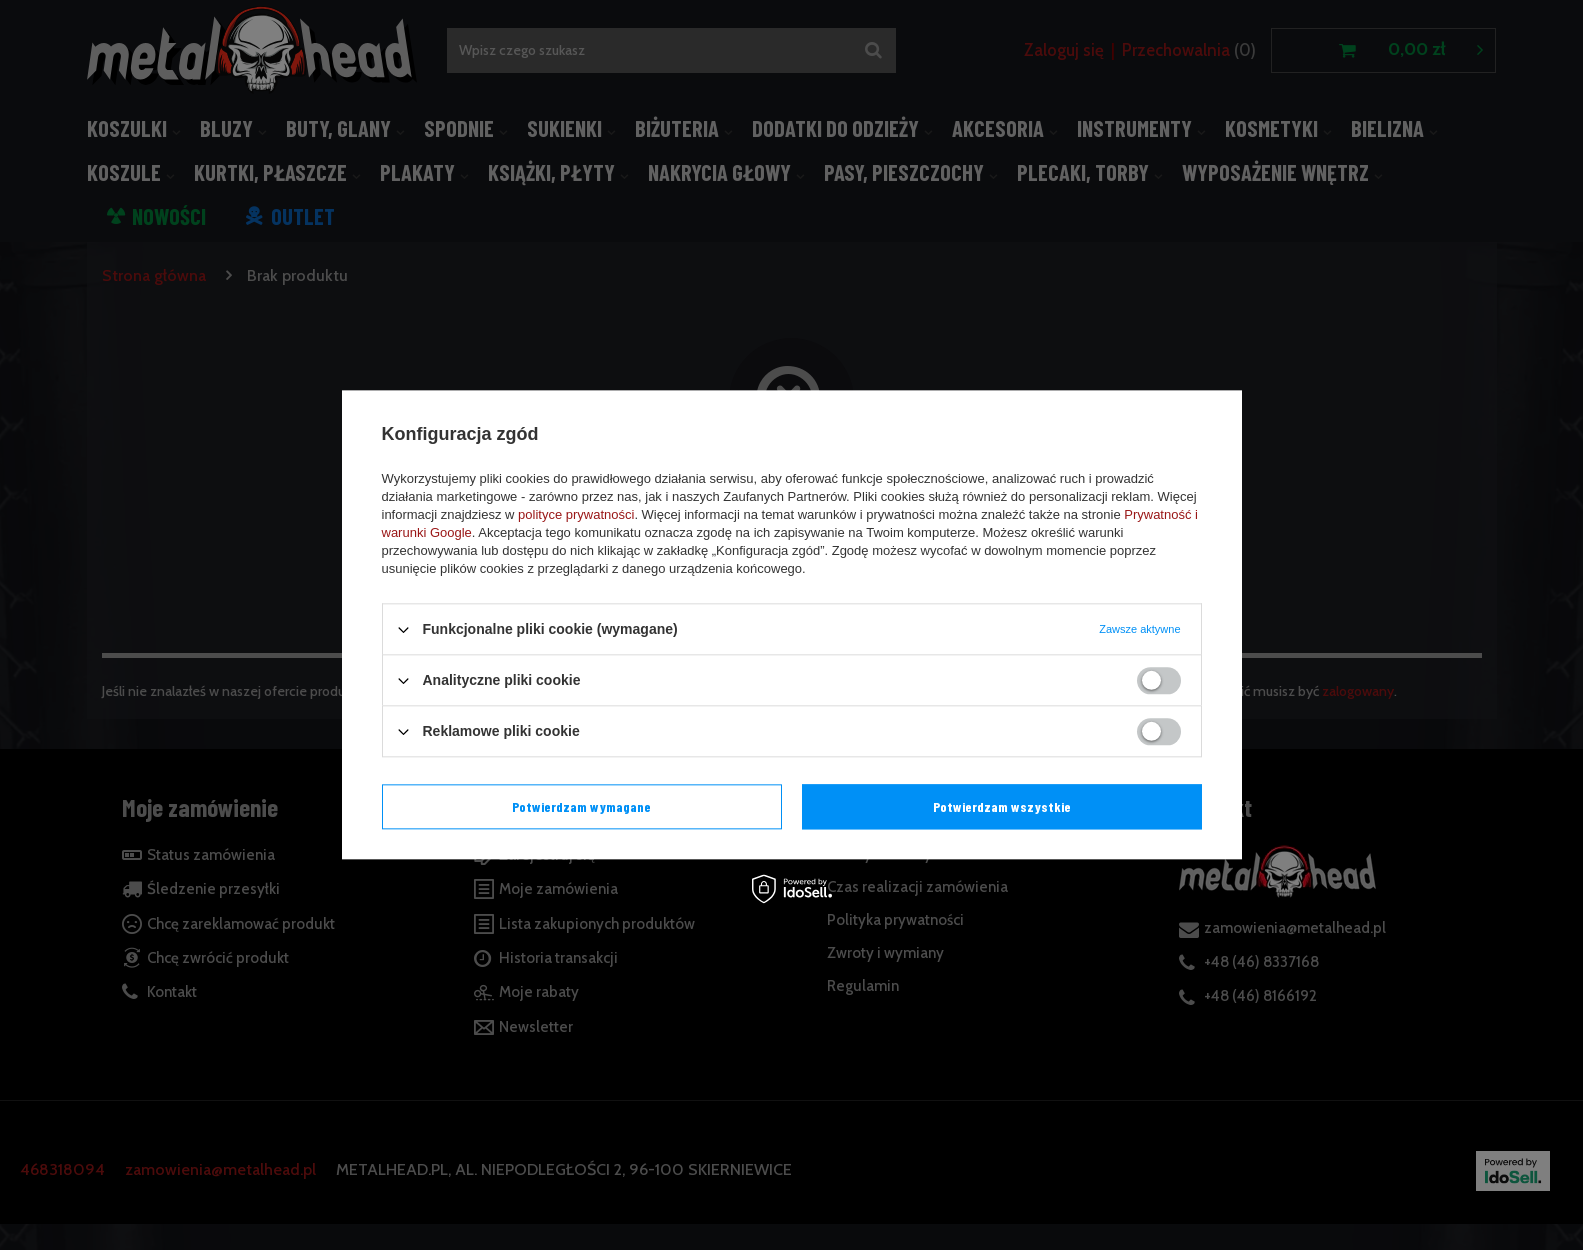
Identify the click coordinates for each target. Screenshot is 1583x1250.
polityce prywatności (576, 514)
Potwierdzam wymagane (581, 806)
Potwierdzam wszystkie (1002, 806)
